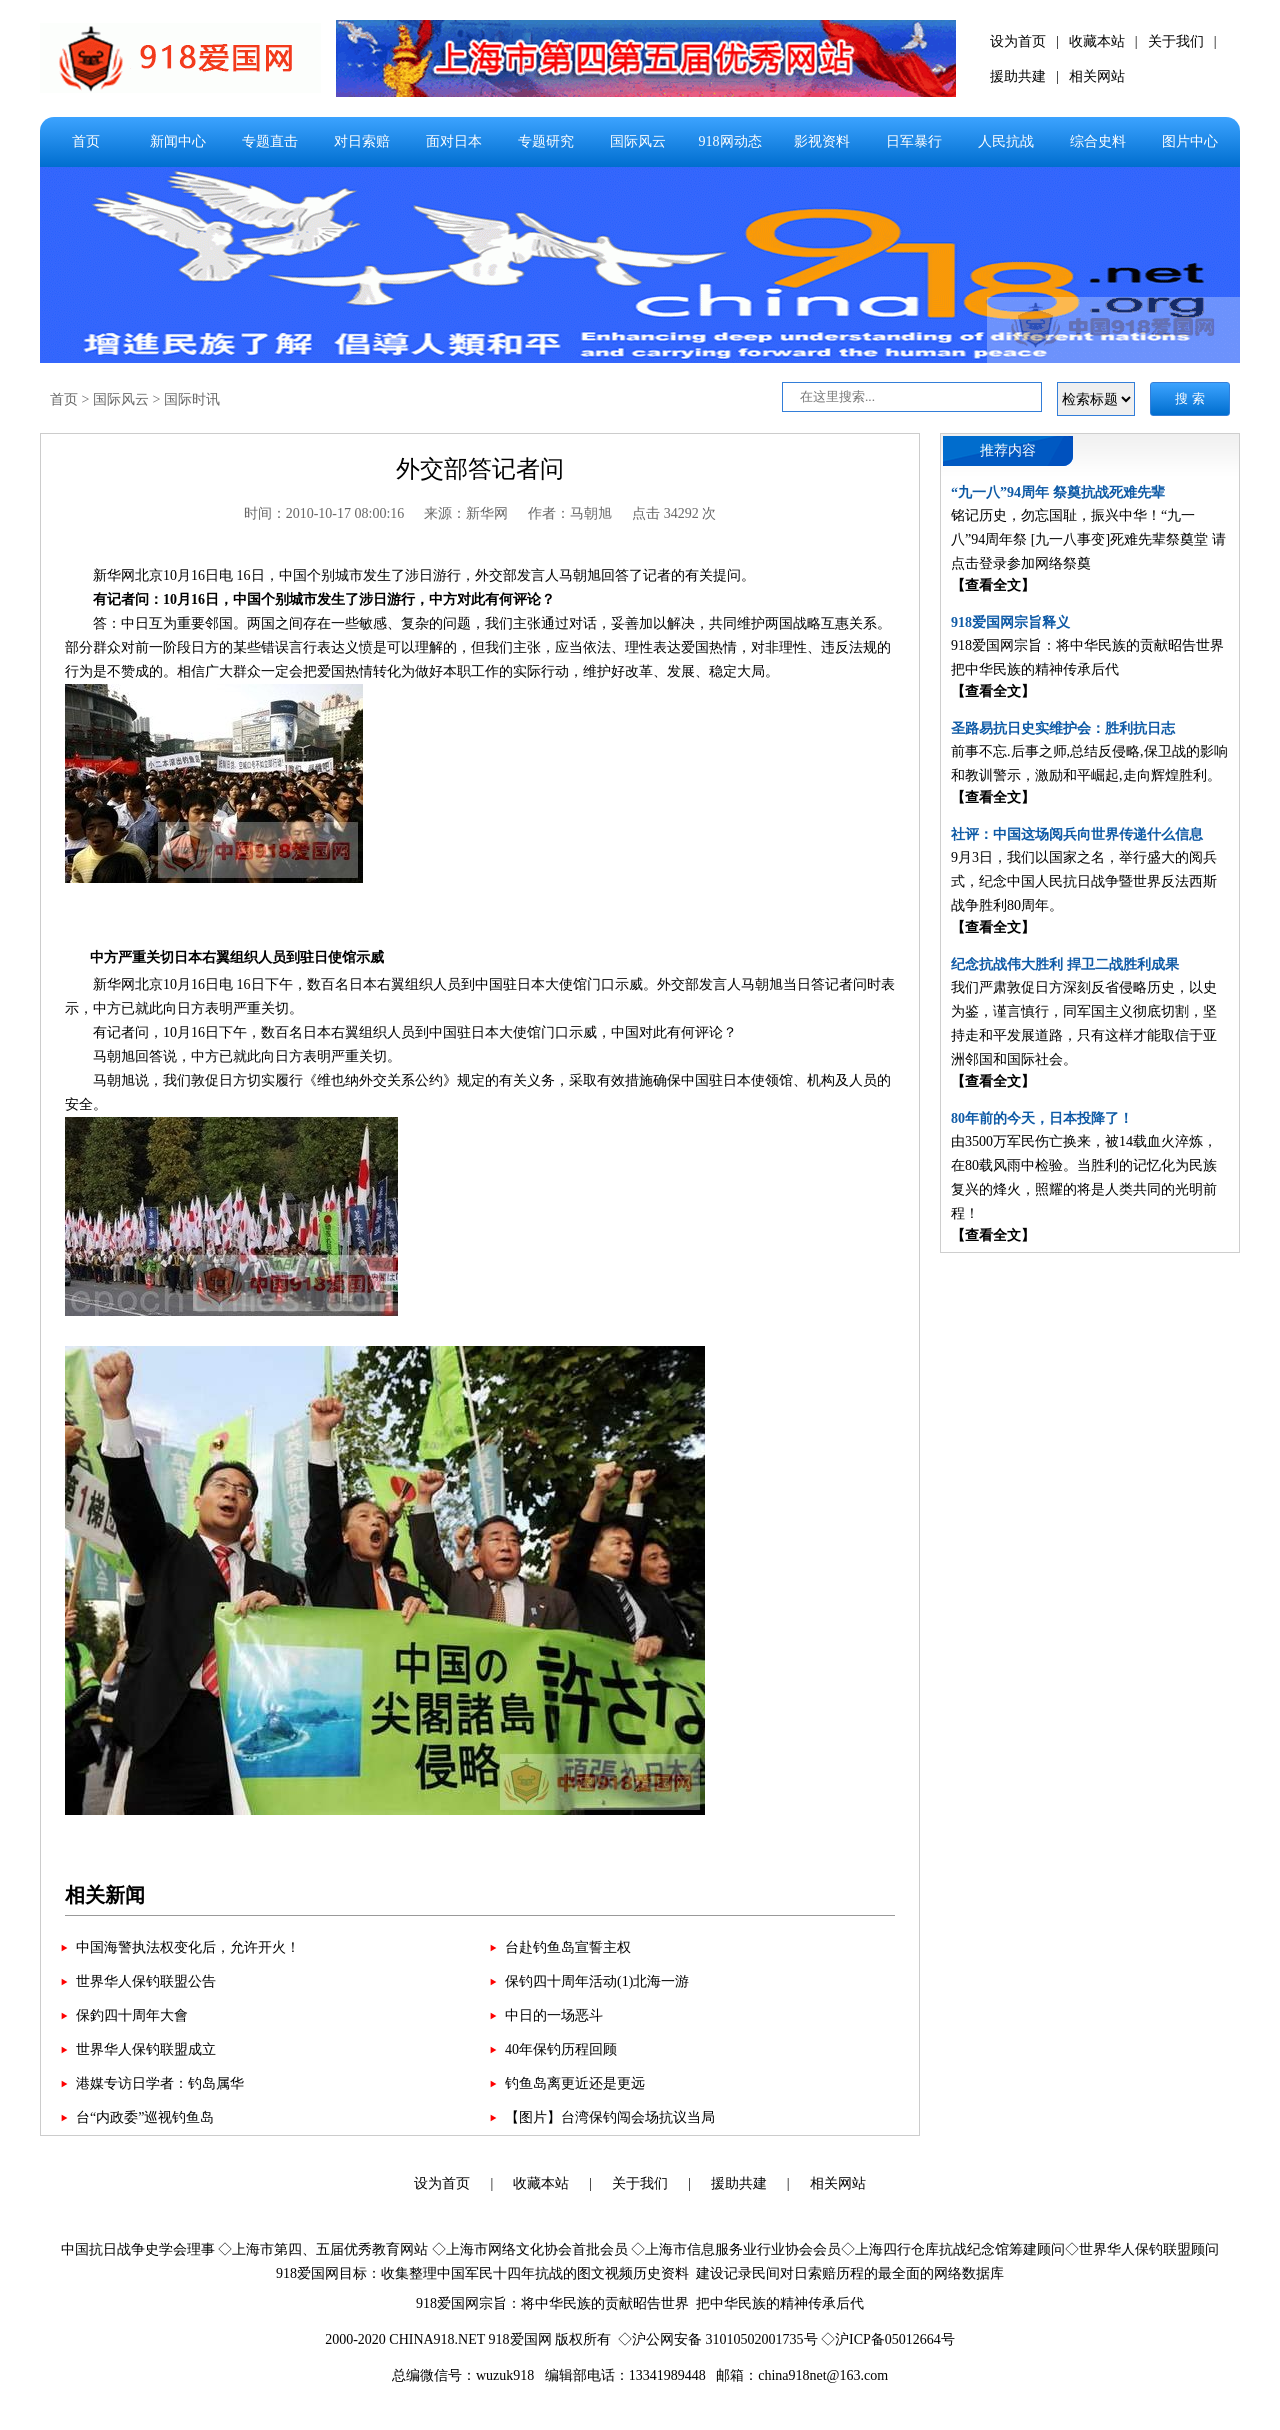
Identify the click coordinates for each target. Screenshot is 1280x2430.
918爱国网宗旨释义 (1010, 622)
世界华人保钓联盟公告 (146, 1981)
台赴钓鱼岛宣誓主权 (568, 1947)
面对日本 (454, 141)
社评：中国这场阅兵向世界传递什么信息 (1077, 834)
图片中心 (1190, 141)
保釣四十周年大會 (132, 2015)
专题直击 (270, 141)
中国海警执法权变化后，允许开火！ (188, 1947)
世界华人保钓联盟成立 (146, 2049)
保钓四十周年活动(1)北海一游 (597, 1981)
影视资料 (822, 141)
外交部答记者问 (480, 469)
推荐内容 (1008, 450)
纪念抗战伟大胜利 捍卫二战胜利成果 (1065, 964)
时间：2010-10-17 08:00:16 (324, 513)
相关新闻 (105, 1895)
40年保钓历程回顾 (561, 2049)
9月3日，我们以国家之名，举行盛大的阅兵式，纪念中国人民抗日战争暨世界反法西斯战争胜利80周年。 (1084, 881)
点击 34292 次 (674, 513)
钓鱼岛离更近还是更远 (575, 2083)
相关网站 (1097, 76)
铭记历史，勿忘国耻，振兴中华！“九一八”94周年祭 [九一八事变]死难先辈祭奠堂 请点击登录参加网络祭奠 (1088, 539)
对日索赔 (362, 141)
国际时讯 (192, 399)
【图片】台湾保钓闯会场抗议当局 (610, 2117)
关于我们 (1176, 41)
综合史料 (1098, 141)
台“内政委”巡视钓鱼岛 (145, 2117)
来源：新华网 (466, 513)
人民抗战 (1006, 141)
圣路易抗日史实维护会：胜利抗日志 (1063, 728)
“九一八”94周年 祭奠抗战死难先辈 (1058, 492)
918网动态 (730, 141)
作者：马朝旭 (570, 513)
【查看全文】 (993, 585)
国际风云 (638, 141)
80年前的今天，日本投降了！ (1042, 1118)
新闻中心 (178, 141)
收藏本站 (1097, 41)
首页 (86, 141)
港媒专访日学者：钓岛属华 (160, 2083)
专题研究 (546, 141)
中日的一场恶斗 (554, 2015)
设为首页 (1018, 41)
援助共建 (1018, 76)
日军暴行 (914, 141)
